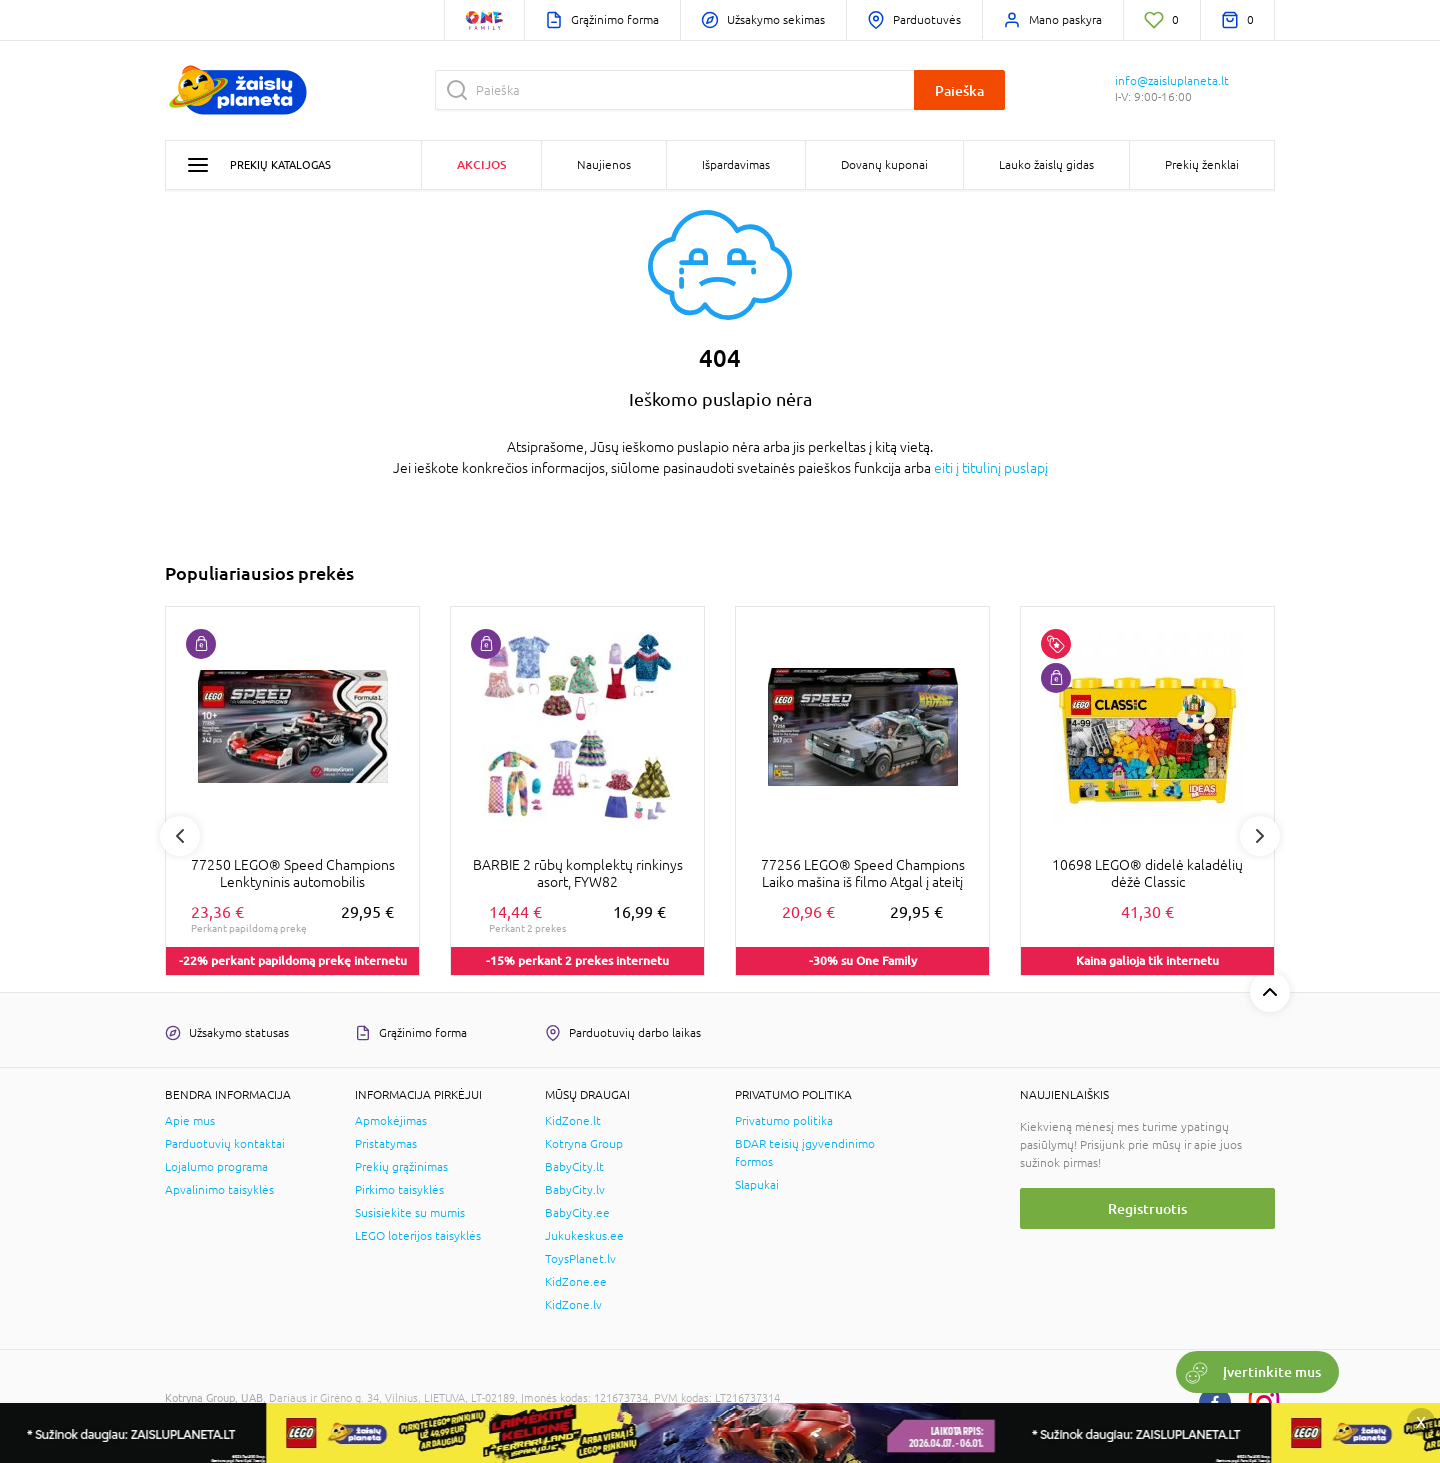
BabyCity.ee (577, 1213)
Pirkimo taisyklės (399, 1190)
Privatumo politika (784, 1121)
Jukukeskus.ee (584, 1236)
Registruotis (1147, 1208)
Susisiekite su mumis (410, 1213)
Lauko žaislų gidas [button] (1046, 165)
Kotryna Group (584, 1144)
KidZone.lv (573, 1305)
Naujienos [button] (604, 165)
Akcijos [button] (481, 164)
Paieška (959, 90)
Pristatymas (386, 1144)
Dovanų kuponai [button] (884, 165)
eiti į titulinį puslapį (991, 468)
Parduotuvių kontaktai (225, 1144)
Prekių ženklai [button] (1202, 165)
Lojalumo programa (216, 1167)
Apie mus (190, 1121)
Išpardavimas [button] (736, 165)
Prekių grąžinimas (401, 1167)
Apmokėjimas (391, 1121)
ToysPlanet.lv (580, 1259)
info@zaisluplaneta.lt (1172, 81)
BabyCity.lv (575, 1190)
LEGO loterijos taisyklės (418, 1236)
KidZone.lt (573, 1121)
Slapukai (757, 1185)
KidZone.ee (576, 1282)
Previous (180, 836)
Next (1260, 836)
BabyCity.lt (574, 1167)
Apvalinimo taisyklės (219, 1190)
